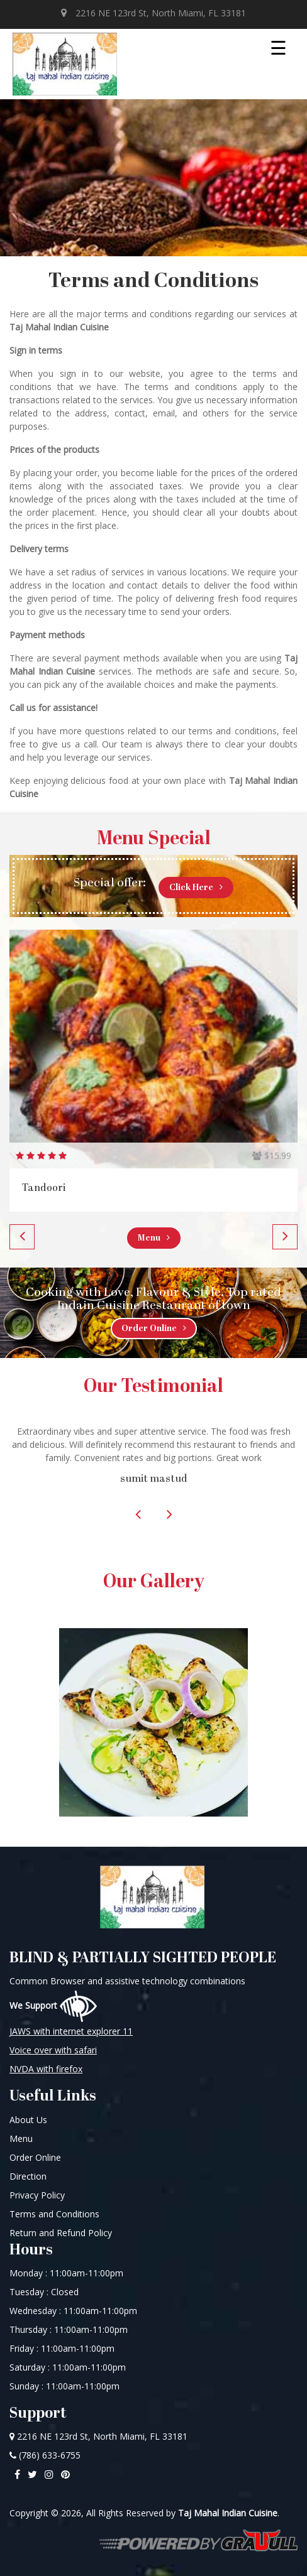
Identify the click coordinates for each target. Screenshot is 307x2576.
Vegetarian (48, 1188)
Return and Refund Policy (60, 2233)
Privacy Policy (37, 2195)
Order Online (153, 1328)
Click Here (196, 888)
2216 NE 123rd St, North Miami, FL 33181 (153, 13)
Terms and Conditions (54, 2214)
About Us (28, 2120)
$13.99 (271, 1155)
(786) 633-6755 (45, 2455)
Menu (154, 1238)
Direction (28, 2176)
